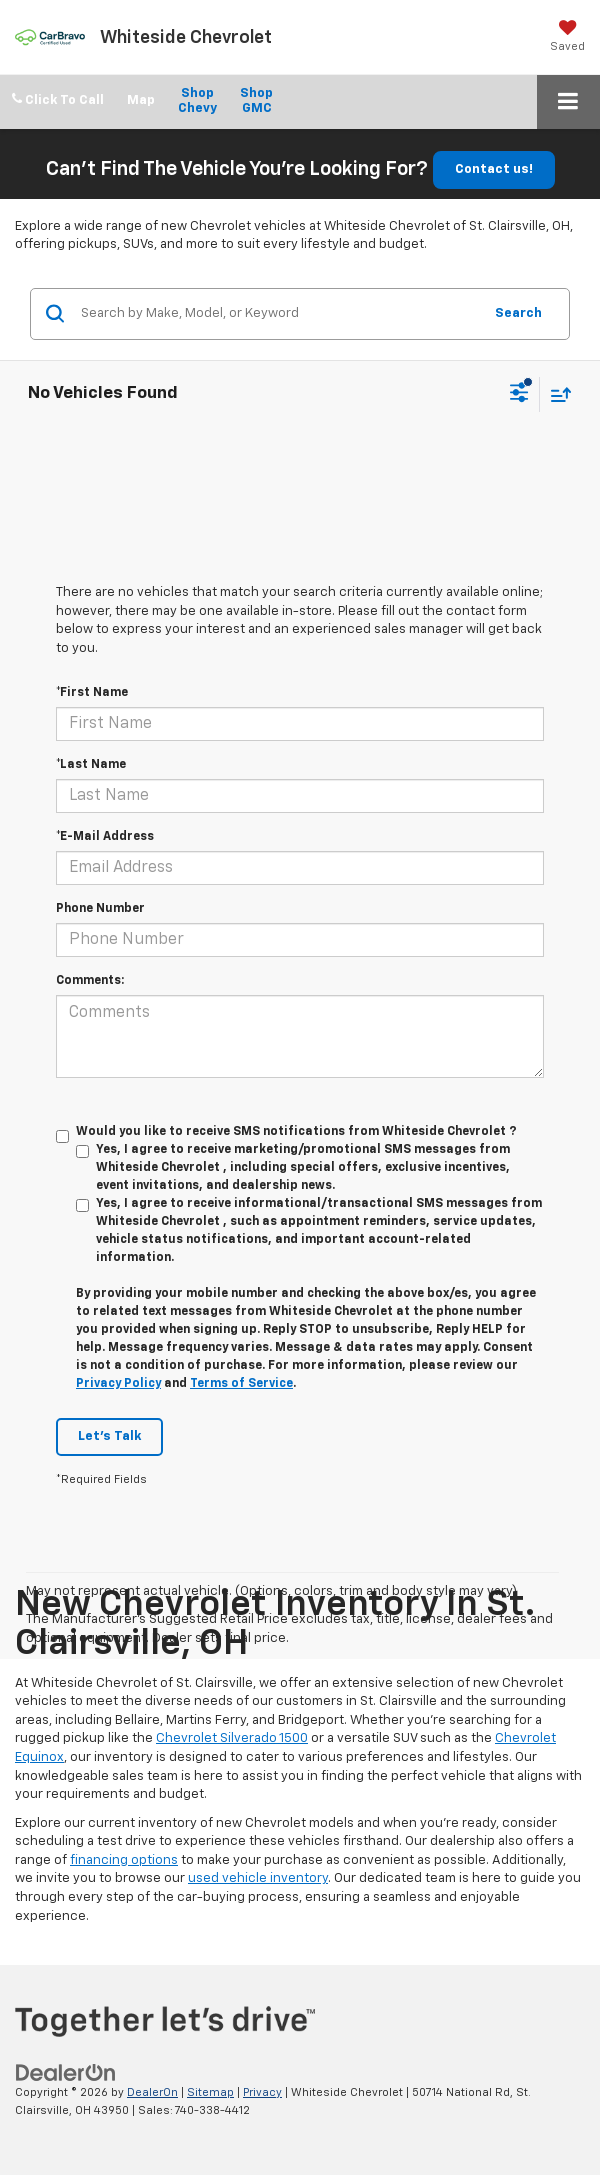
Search (518, 313)
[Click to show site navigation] (568, 102)
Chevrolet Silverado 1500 (232, 1738)
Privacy (262, 2092)
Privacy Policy (118, 1384)
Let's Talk (109, 1436)
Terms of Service (241, 1384)
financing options (124, 1860)
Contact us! (494, 169)
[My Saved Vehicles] (567, 36)
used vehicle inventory (258, 1878)
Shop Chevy (197, 101)
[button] (58, 100)
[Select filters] (519, 395)
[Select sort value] (556, 394)
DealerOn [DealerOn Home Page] (152, 2092)
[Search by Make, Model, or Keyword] (278, 314)
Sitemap (210, 2092)
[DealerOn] (66, 2072)
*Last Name (91, 765)
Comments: (90, 981)
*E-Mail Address (105, 837)
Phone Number (100, 909)
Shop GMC (256, 101)
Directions (141, 102)
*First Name (92, 693)
